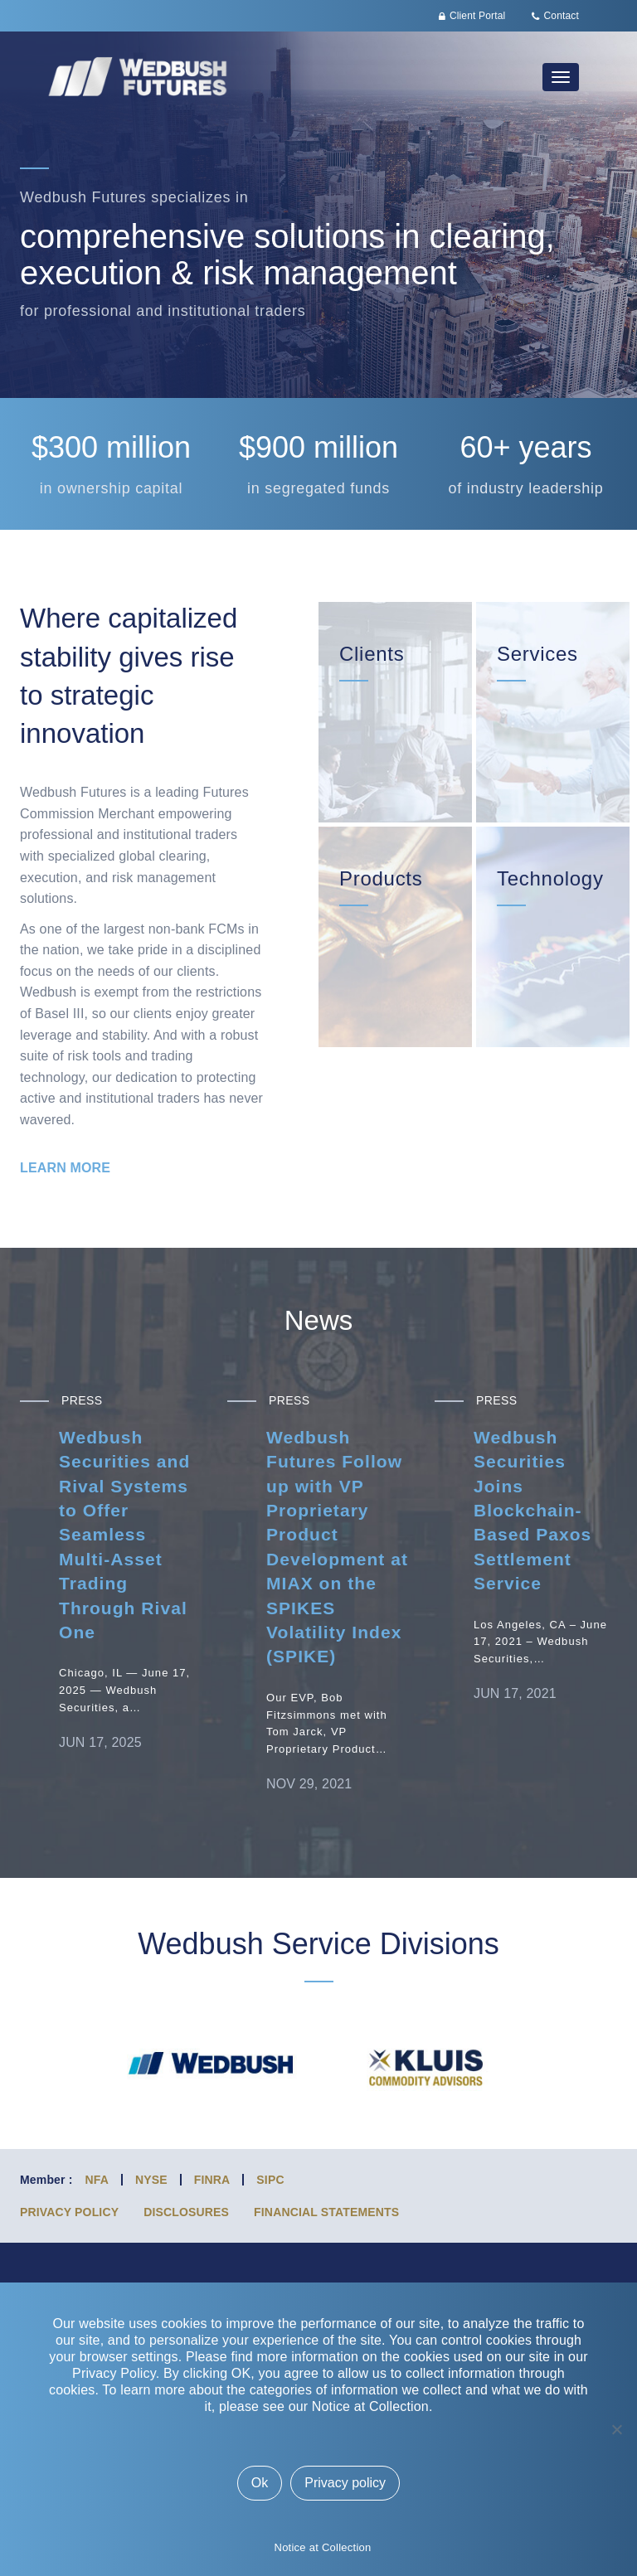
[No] (616, 2429)
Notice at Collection (323, 2547)
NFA (97, 2179)
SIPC (270, 2179)
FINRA (212, 2179)
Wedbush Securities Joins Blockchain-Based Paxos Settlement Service (532, 1510)
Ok (259, 2483)
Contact (561, 16)
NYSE (151, 2179)
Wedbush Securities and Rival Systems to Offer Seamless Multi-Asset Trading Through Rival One (124, 1535)
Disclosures (186, 2212)
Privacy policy (345, 2483)
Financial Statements (326, 2212)
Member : (46, 2179)
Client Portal (477, 16)
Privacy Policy (69, 2212)
